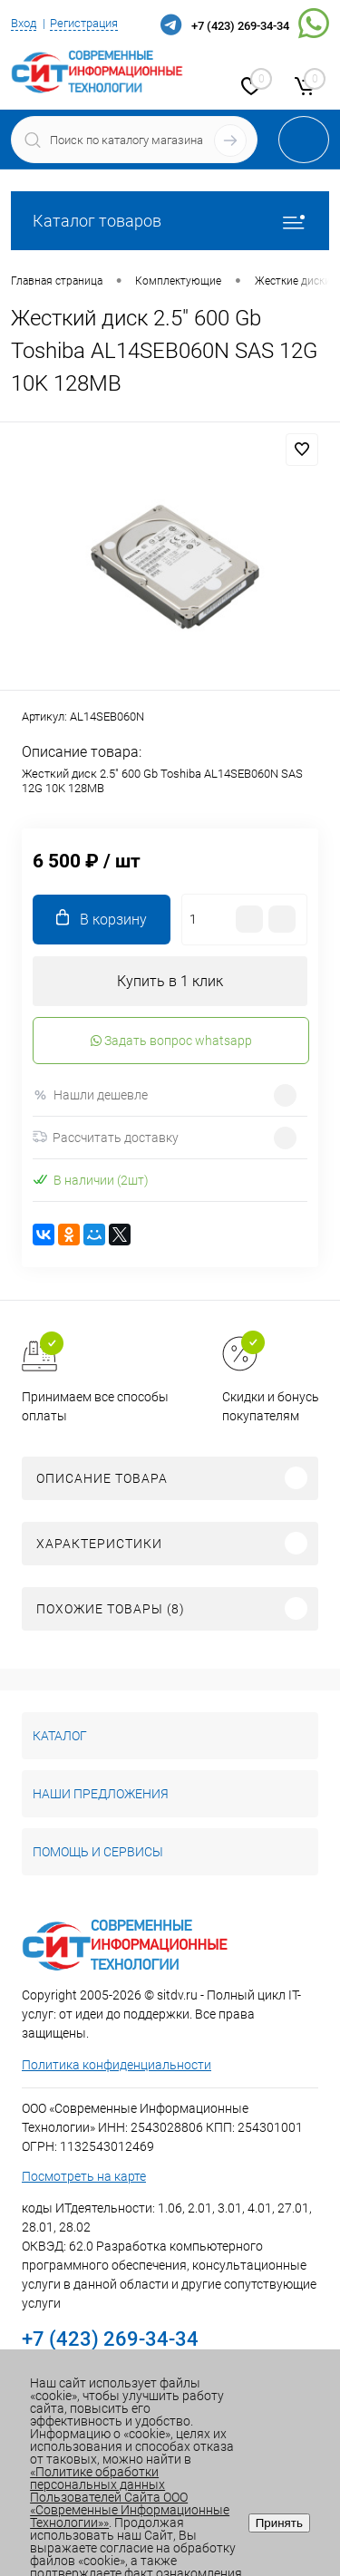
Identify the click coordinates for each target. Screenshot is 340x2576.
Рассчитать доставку (106, 1137)
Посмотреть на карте (84, 2176)
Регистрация (84, 23)
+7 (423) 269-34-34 (240, 26)
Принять (279, 2523)
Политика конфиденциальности (116, 2065)
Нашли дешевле (90, 1095)
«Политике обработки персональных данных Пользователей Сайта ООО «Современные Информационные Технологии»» (129, 2497)
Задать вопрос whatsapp (171, 1040)
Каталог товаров (170, 220)
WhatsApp (313, 23)
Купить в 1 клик (170, 981)
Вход (23, 23)
